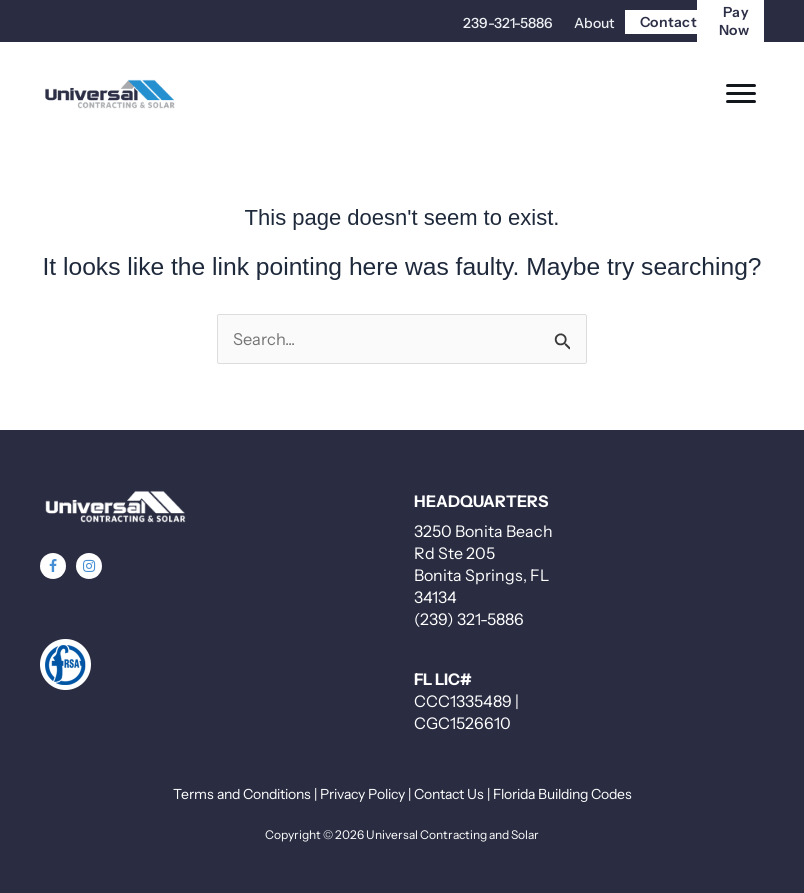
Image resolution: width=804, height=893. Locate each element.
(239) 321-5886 (469, 619)
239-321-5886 (508, 23)
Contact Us (449, 794)
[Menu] (741, 94)
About (594, 23)
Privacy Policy (362, 794)
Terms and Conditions (242, 794)
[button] (53, 566)
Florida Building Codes (562, 794)
